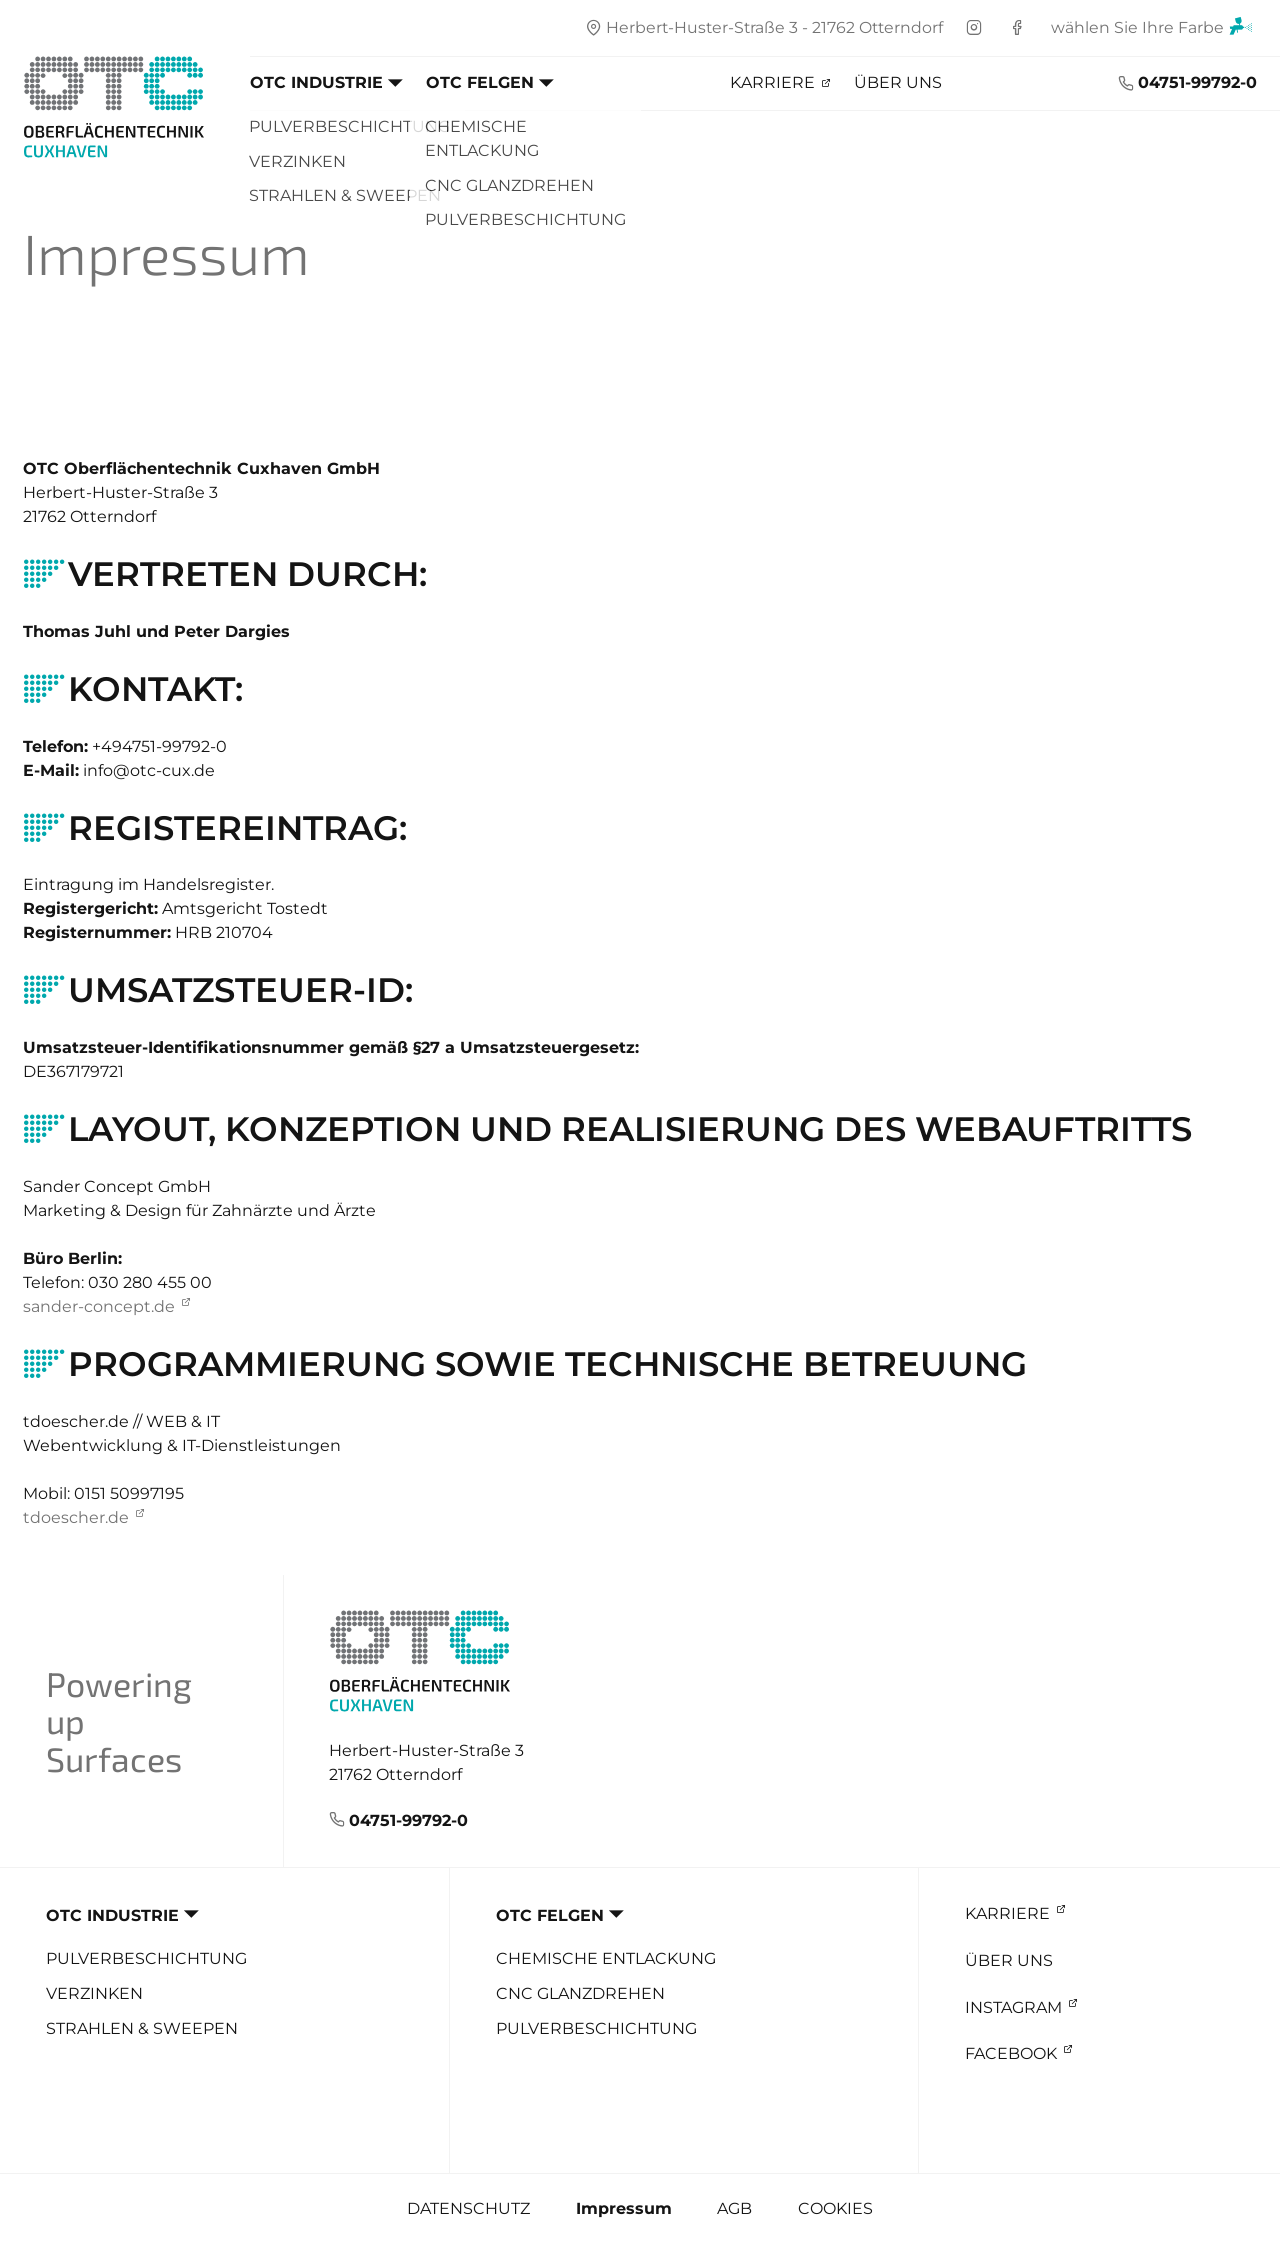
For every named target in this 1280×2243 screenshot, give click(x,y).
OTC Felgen (480, 82)
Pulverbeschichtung (146, 1959)
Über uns (898, 82)
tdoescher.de (76, 1517)
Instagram (1013, 2007)
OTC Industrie (316, 82)
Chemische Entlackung (606, 1959)
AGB (734, 2208)
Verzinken (94, 1994)
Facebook (1011, 2053)
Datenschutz (468, 2208)
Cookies (835, 2208)
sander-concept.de (99, 1306)
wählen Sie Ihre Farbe (1152, 30)
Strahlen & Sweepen (142, 2029)
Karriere (772, 82)
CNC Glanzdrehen (580, 1994)
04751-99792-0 (1197, 82)
